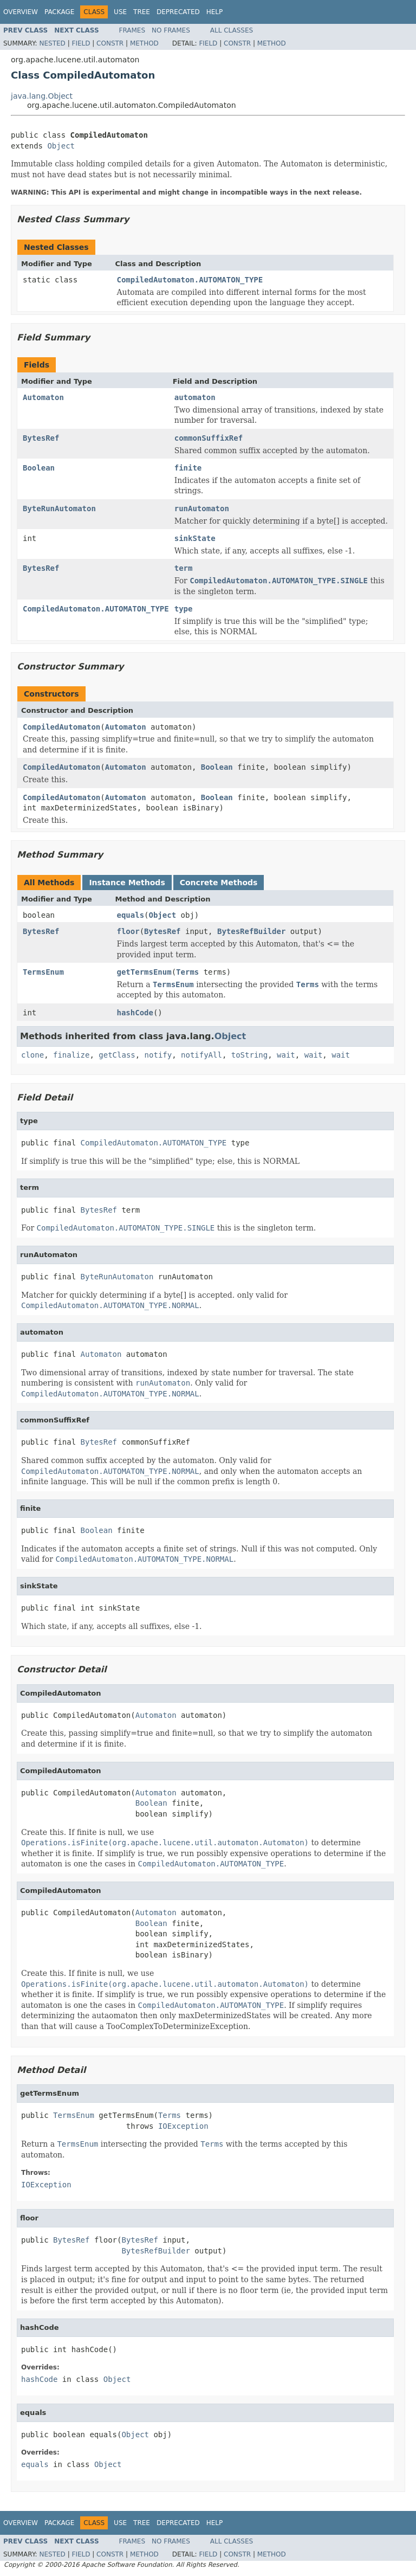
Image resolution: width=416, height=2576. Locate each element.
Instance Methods (127, 882)
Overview (20, 12)
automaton (195, 397)
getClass (117, 1055)
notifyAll (201, 1055)
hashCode (135, 1012)
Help (214, 12)
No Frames (171, 30)
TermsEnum (43, 972)
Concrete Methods (219, 882)
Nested (52, 43)
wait (286, 1055)
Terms (187, 972)
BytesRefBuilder (251, 931)
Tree (141, 12)
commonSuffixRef (208, 438)
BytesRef (41, 438)
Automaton (43, 397)
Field (81, 43)
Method (144, 43)
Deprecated (178, 12)
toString (249, 1055)
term (183, 568)
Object (61, 145)
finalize (71, 1055)
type (183, 608)
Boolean (39, 467)
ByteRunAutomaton (59, 508)
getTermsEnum (144, 972)
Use (120, 12)
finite (188, 467)
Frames (132, 30)
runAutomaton (201, 508)
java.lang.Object (42, 96)
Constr (109, 43)
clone (32, 1055)
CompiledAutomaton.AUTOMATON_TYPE (190, 279)
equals (131, 915)
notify (158, 1055)
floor (128, 931)
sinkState (195, 538)
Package (59, 12)
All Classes (231, 30)
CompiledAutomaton (61, 727)
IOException (183, 2126)
